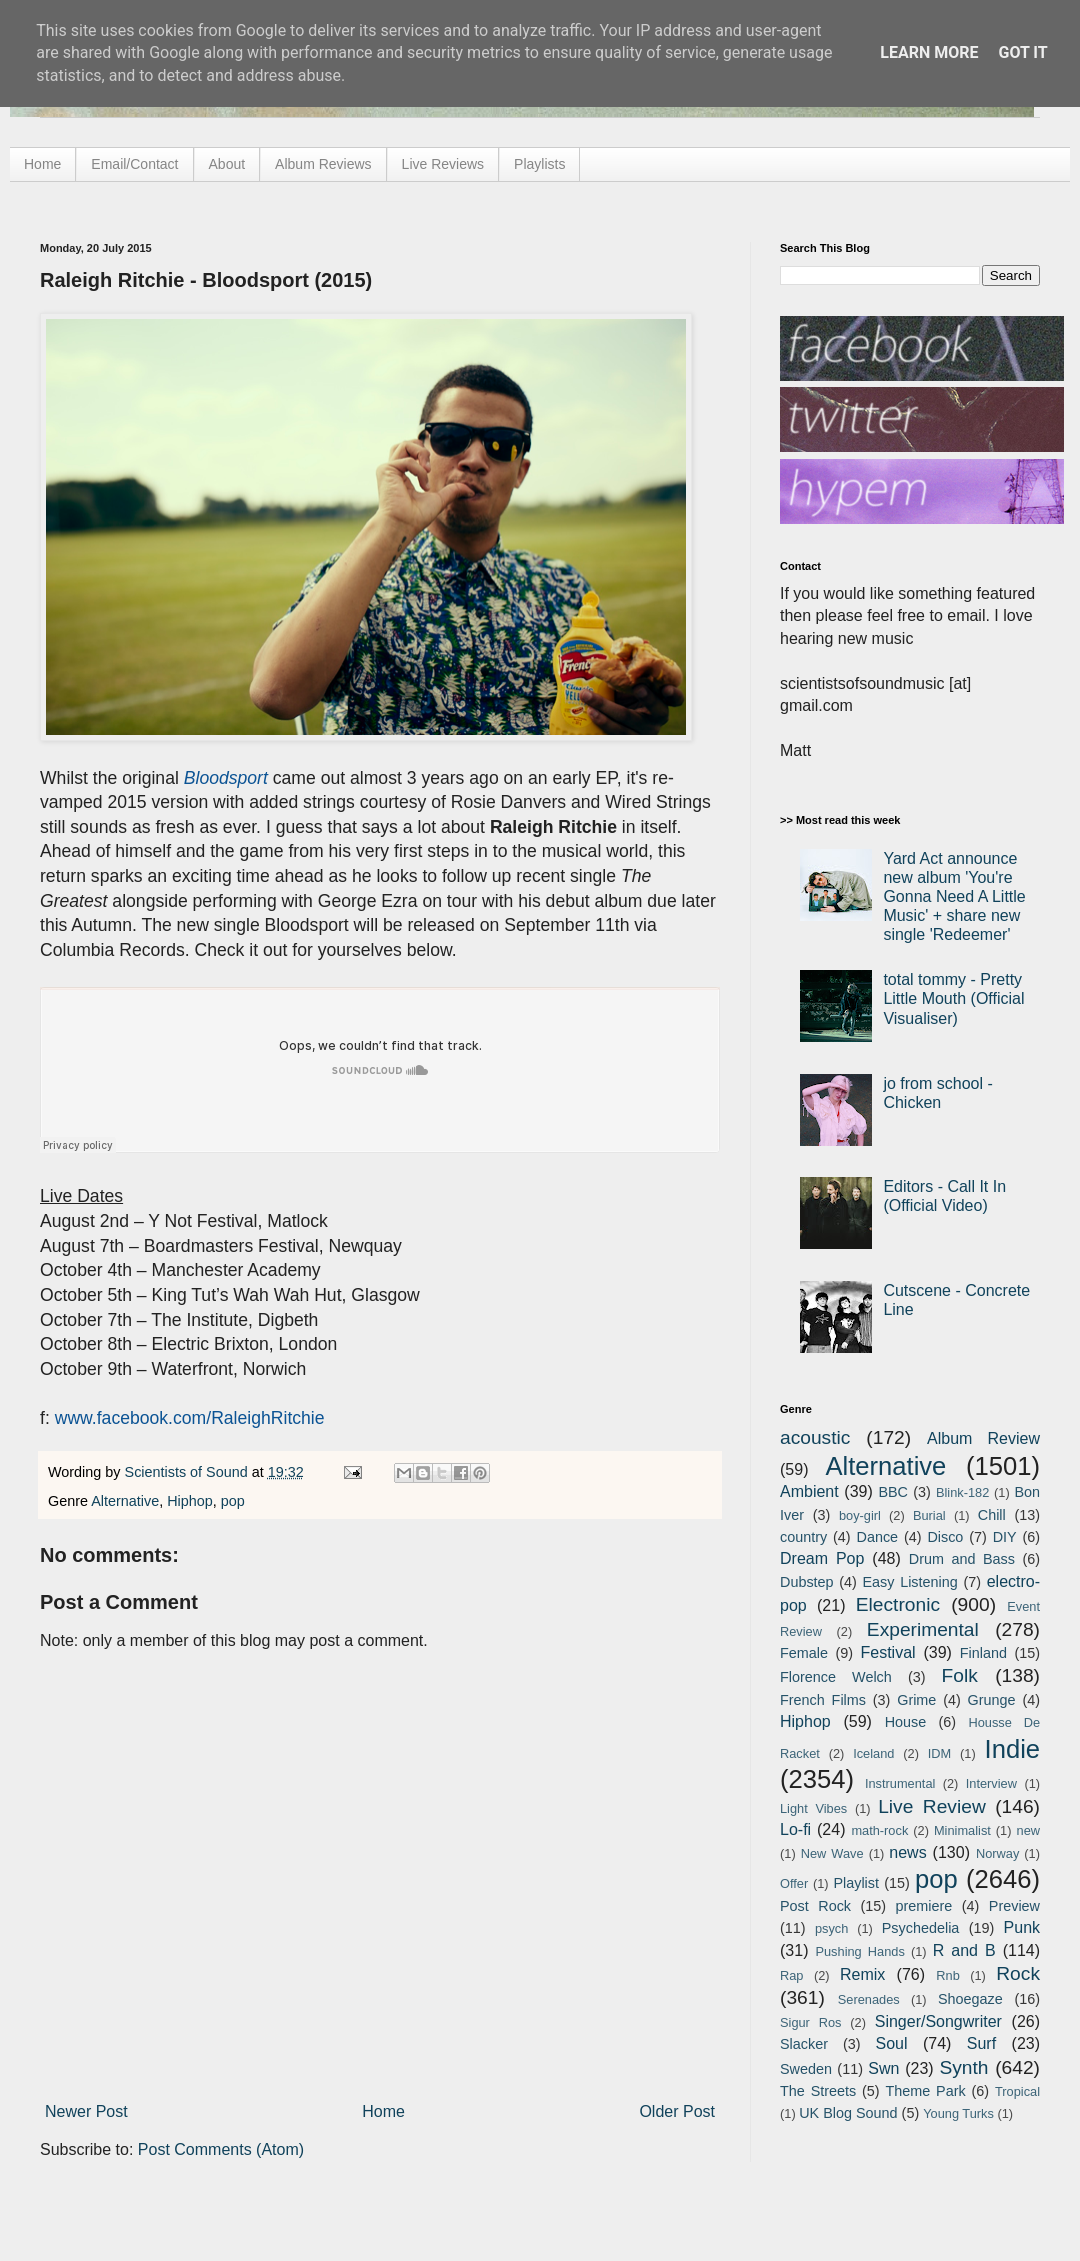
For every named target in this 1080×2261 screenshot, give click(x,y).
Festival (887, 1652)
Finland (983, 1653)
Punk (1022, 1927)
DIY (1005, 1537)
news (907, 1852)
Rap (791, 1975)
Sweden (806, 2069)
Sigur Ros (810, 2022)
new (1028, 1830)
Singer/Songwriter (938, 2021)
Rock (1018, 1973)
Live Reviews (443, 164)
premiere (924, 1906)
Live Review (932, 1806)
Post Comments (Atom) (221, 2149)
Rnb (947, 1975)
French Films (823, 1700)
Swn (883, 2068)
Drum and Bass (962, 1559)
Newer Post (86, 2111)
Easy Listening (910, 1582)
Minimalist (962, 1830)
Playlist (856, 1883)
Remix (862, 1974)
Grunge (992, 1700)
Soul (892, 2043)
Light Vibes (813, 1808)
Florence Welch (836, 1677)
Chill (992, 1515)
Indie (1013, 1749)
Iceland (873, 1753)
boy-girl (860, 1515)
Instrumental (900, 1783)
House (906, 1722)
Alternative (125, 1501)
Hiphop (190, 1501)
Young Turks (958, 2113)
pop (233, 1501)
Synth (963, 2067)
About (227, 164)
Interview (991, 1783)
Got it (1022, 52)
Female (804, 1653)
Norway (997, 1853)
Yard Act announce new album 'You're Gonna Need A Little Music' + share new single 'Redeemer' (954, 897)
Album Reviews (323, 164)
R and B (964, 1950)
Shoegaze (970, 1999)
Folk (960, 1675)
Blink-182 (962, 1492)
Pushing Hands (859, 1951)
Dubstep (807, 1582)
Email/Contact (134, 164)
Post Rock (815, 1906)
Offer (794, 1883)
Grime (916, 1700)
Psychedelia (921, 1928)
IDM (939, 1753)
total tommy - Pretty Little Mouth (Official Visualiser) (953, 998)
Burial (929, 1515)
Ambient (809, 1491)
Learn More (929, 52)
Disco (945, 1537)
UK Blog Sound (848, 2113)
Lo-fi (795, 1829)
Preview (1014, 1906)
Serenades (869, 1999)
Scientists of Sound (188, 1472)
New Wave (832, 1853)
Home (42, 164)
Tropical (1017, 2091)
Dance (877, 1537)
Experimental (923, 1629)
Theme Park (926, 2091)
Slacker (804, 2044)
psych (831, 1928)
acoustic (815, 1437)
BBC (893, 1492)
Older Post (677, 2111)
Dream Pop (822, 1558)
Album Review (983, 1438)
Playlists (539, 164)
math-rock (879, 1830)
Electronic (898, 1604)
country (803, 1537)
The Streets (818, 2091)
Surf (981, 2043)
